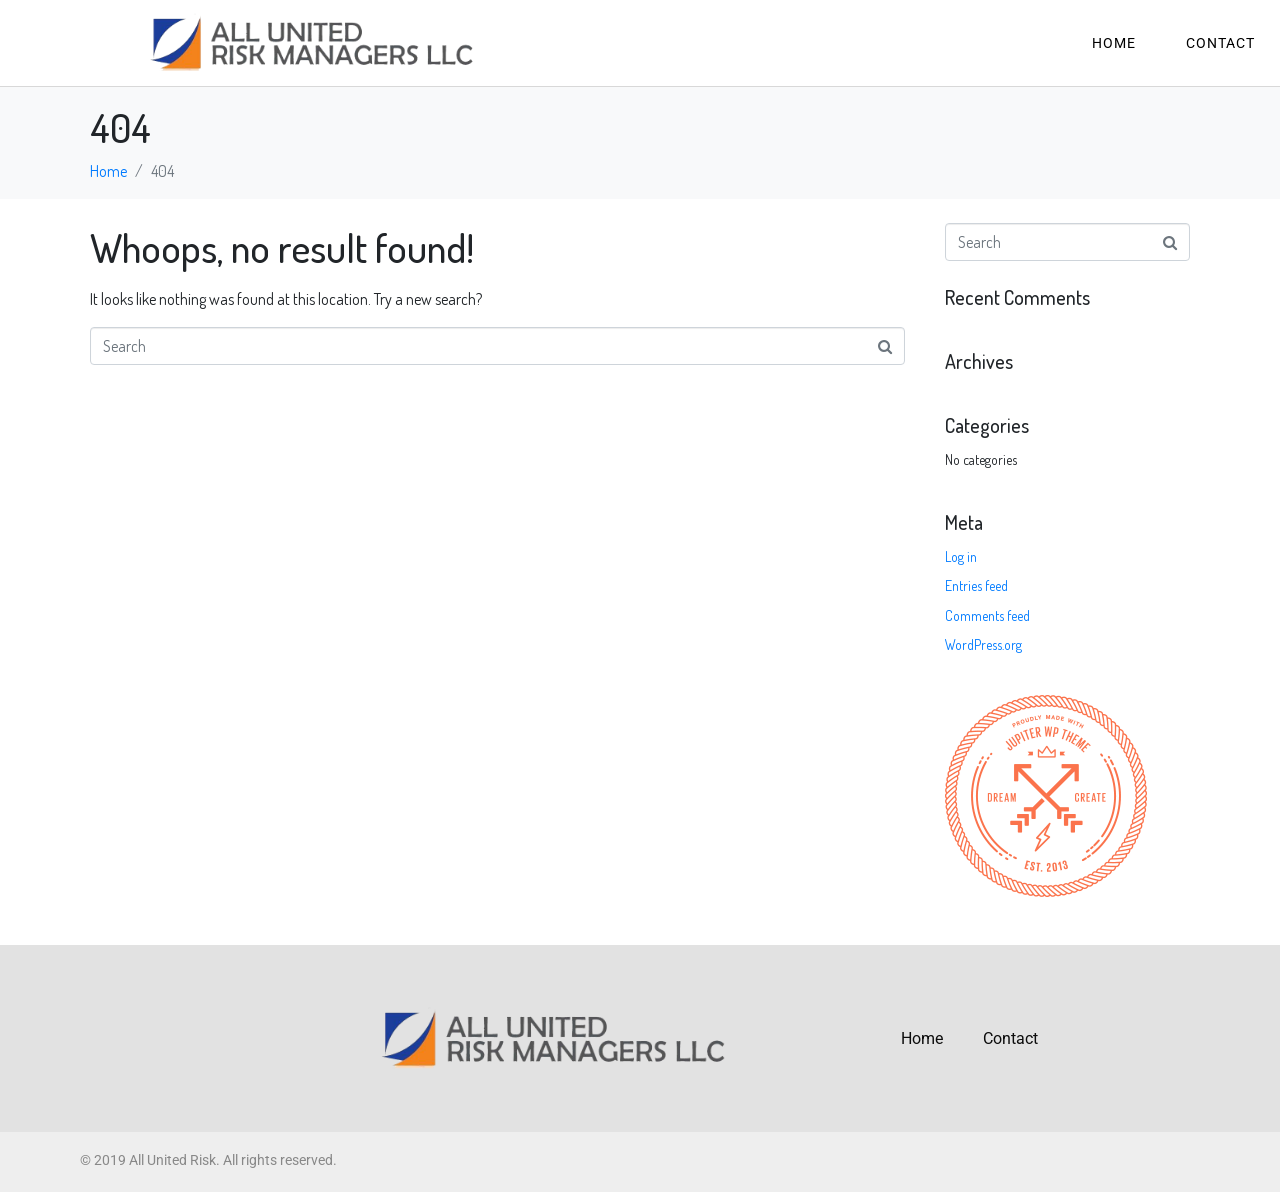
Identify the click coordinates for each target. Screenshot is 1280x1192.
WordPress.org (983, 644)
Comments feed (987, 615)
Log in (961, 556)
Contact (1220, 43)
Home (1114, 43)
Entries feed (976, 585)
